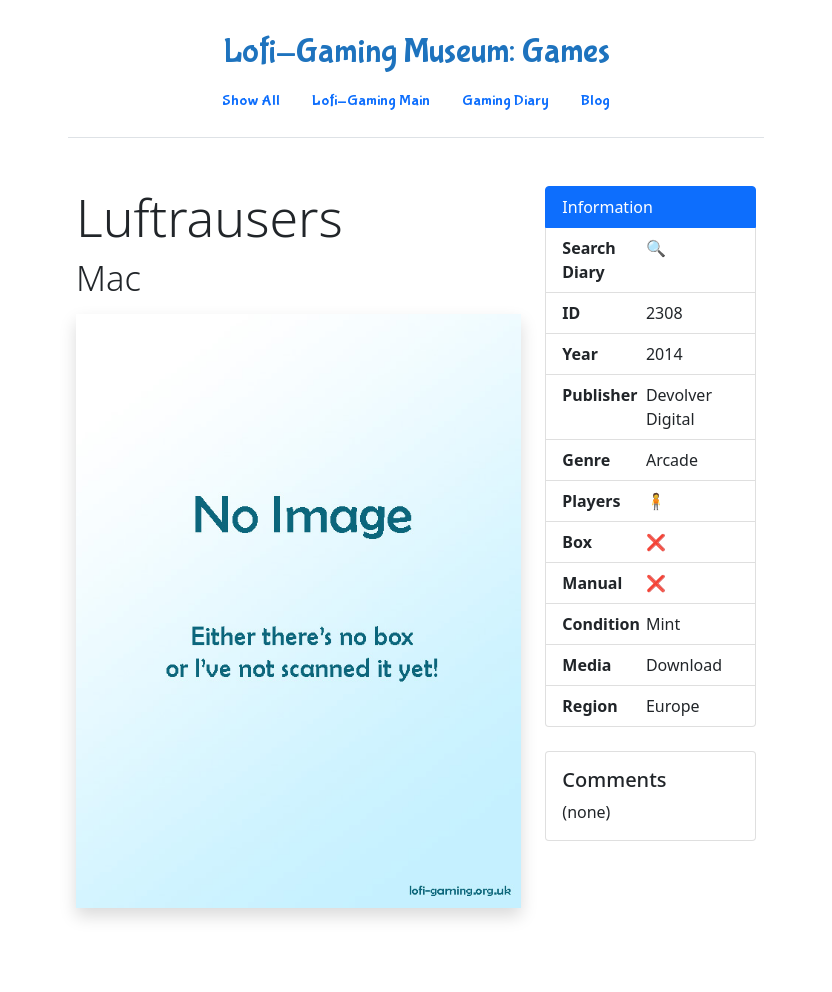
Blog (595, 100)
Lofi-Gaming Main (371, 100)
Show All (251, 100)
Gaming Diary (505, 100)
